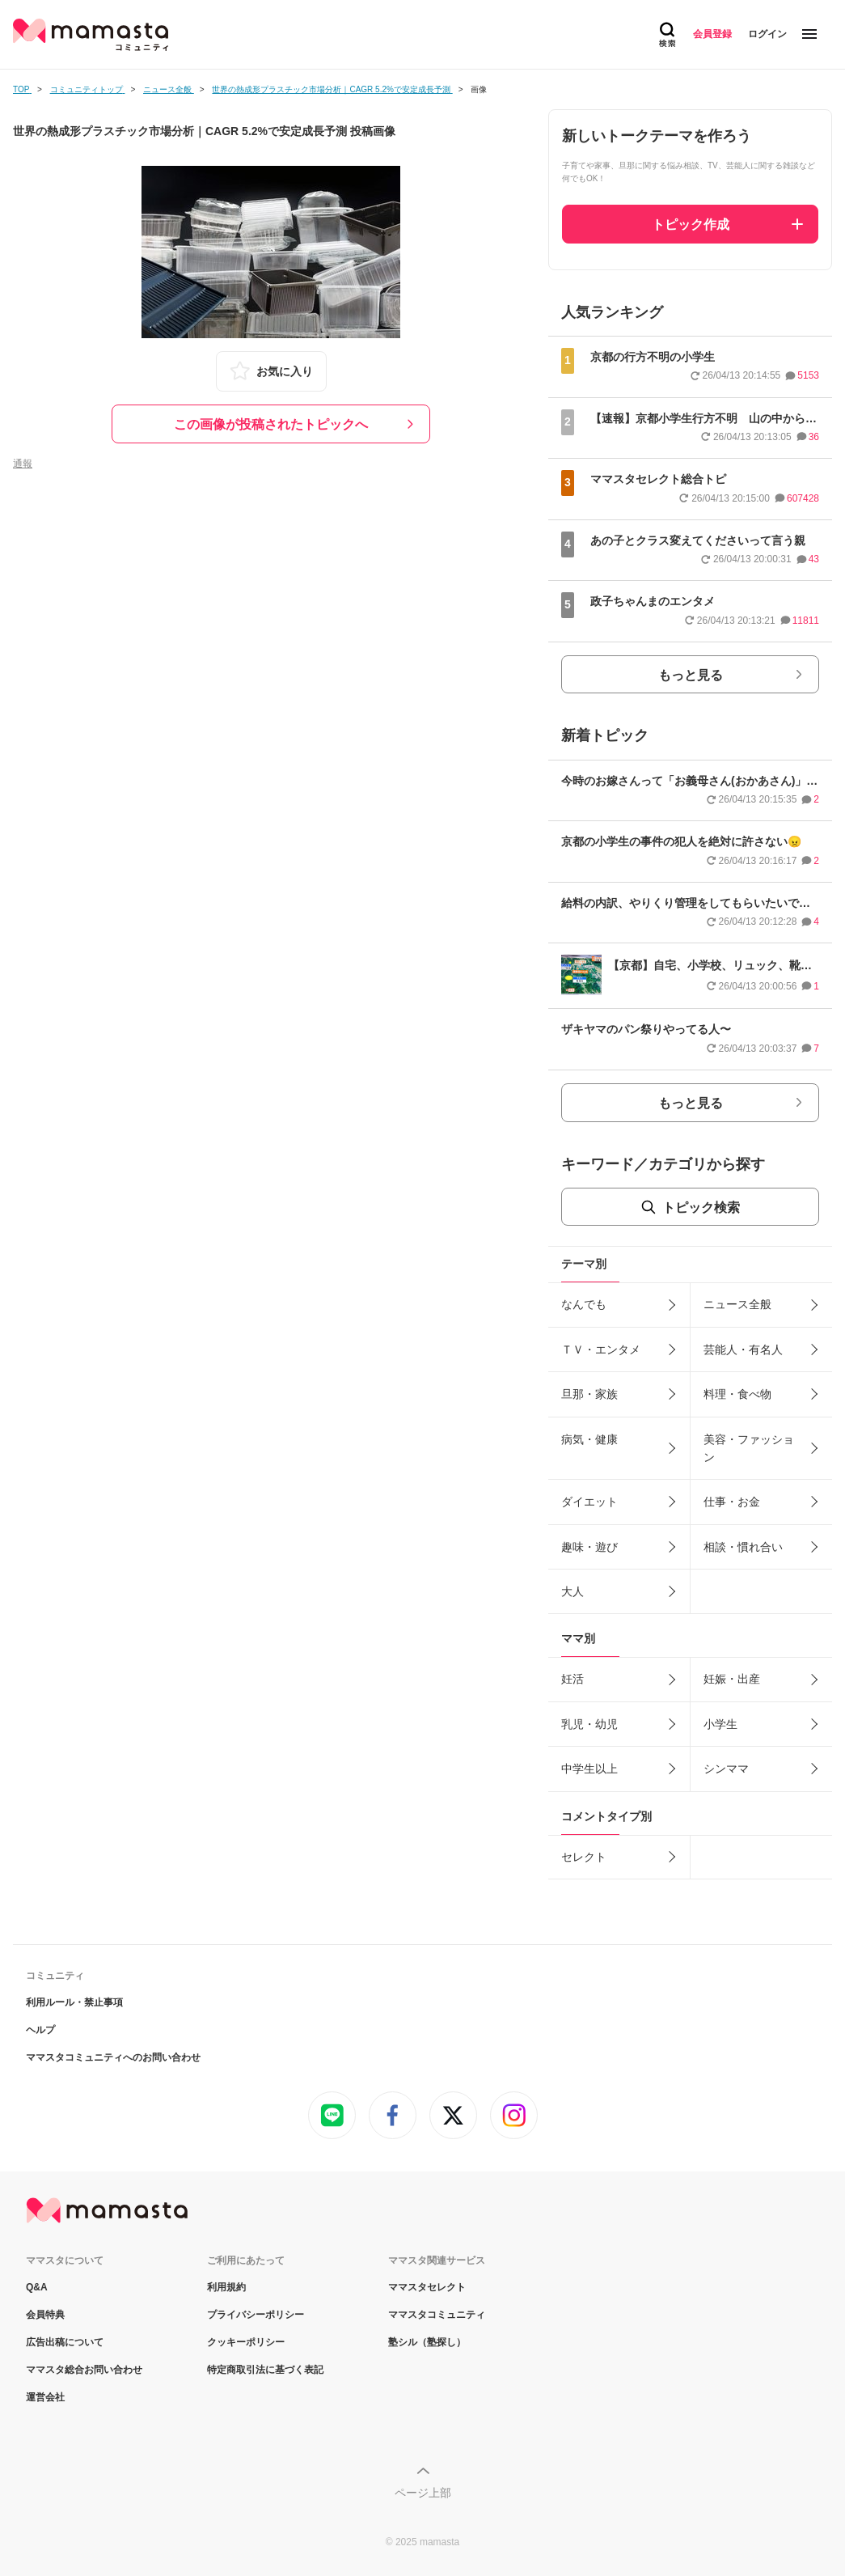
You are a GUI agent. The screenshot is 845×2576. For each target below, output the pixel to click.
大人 (572, 1591)
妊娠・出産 (731, 1678)
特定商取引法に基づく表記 (265, 2370)
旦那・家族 (589, 1394)
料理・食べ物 (737, 1394)
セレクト (583, 1856)
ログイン (767, 34)
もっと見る (690, 675)
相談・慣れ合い (743, 1546)
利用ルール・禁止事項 (74, 2002)
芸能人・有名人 (743, 1349)
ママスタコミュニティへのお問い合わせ (113, 2057)
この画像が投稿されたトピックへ (271, 424)
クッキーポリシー (246, 2342)
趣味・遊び (589, 1546)
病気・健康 (589, 1439)
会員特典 (45, 2315)
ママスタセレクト (427, 2287)
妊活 (572, 1678)
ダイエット (589, 1501)
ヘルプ (40, 2030)
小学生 (720, 1724)
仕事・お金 (731, 1501)
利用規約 (226, 2287)
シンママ (726, 1768)
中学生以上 (589, 1768)
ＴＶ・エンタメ (600, 1349)
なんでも (583, 1304)
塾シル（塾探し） (427, 2342)
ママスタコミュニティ (436, 2315)
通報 (22, 463)
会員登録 (712, 34)
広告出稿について (65, 2342)
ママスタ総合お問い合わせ (84, 2370)
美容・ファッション (748, 1448)
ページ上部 (423, 2492)
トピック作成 (690, 224)
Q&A (37, 2287)
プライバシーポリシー (255, 2315)
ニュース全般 (737, 1304)
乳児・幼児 (589, 1724)
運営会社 (45, 2397)
